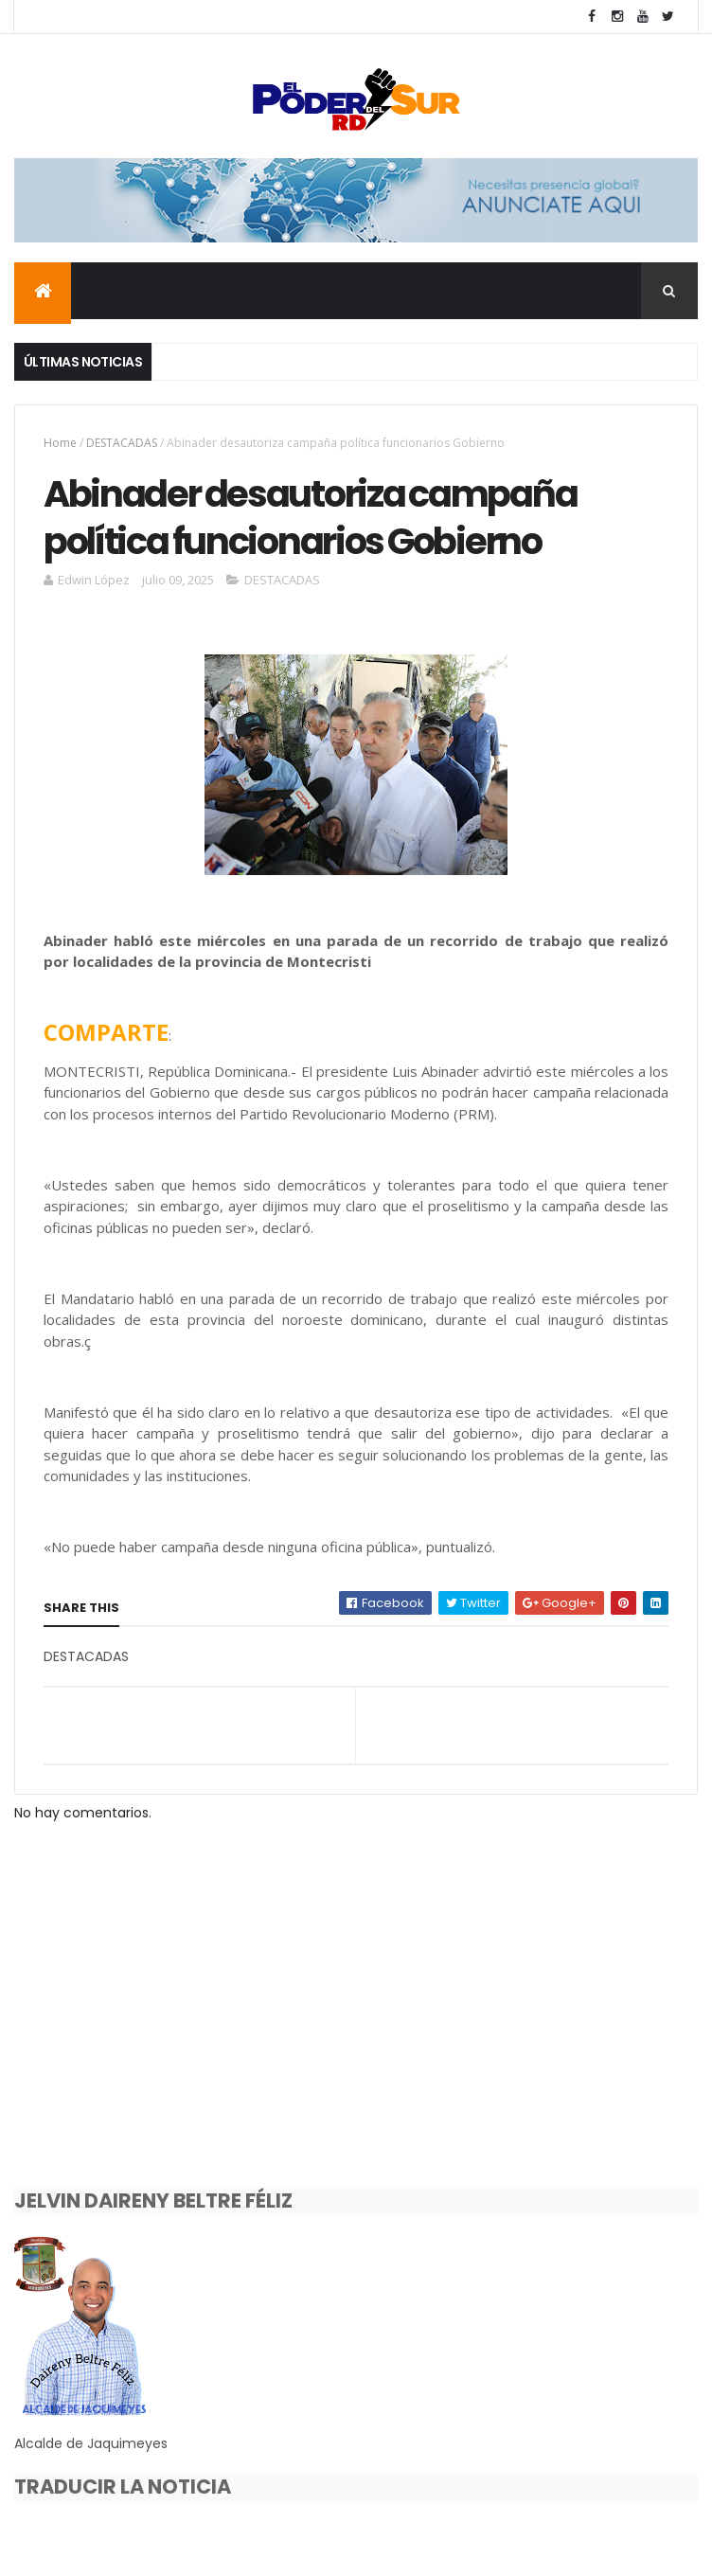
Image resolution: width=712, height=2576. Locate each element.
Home (60, 445)
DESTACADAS (121, 445)
